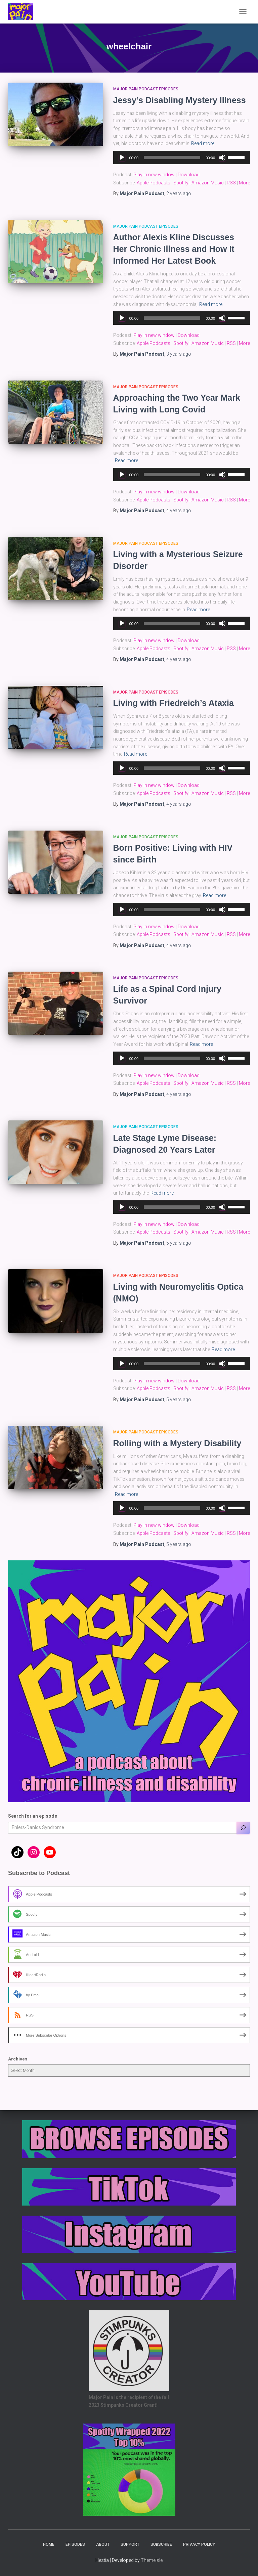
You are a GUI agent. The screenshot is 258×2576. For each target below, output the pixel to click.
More (244, 182)
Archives (17, 2058)
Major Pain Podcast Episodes (145, 89)
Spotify (180, 182)
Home (48, 2544)
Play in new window (154, 174)
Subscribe (161, 2544)
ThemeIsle (152, 2560)
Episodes (75, 2544)
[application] (181, 157)
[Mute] (222, 157)
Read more (202, 143)
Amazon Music (207, 182)
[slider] (172, 157)
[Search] (243, 1828)
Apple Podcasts (153, 182)
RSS (231, 182)
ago (178, 193)
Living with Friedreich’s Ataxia (173, 703)
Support (130, 2544)
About (103, 2544)
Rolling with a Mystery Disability (177, 1443)
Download (189, 174)
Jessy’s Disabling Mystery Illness (179, 100)
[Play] (122, 157)
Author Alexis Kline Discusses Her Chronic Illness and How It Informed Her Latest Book (173, 248)
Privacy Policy (199, 2544)
